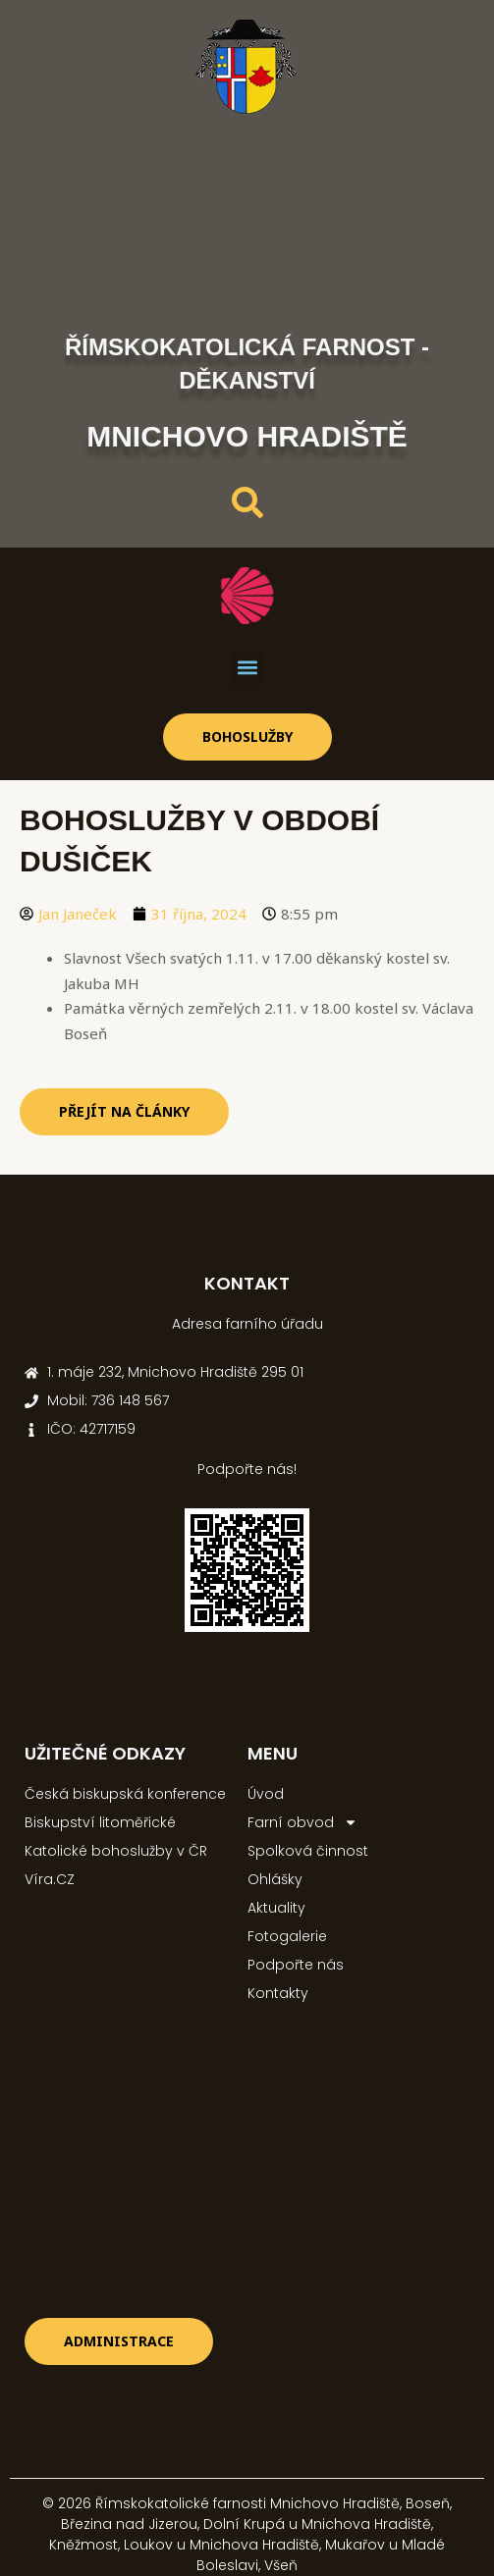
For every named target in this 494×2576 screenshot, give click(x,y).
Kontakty (277, 1993)
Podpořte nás (295, 1964)
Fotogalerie (287, 1936)
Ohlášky (274, 1879)
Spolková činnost (307, 1851)
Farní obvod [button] (302, 1823)
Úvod (265, 1794)
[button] (247, 668)
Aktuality (276, 1908)
